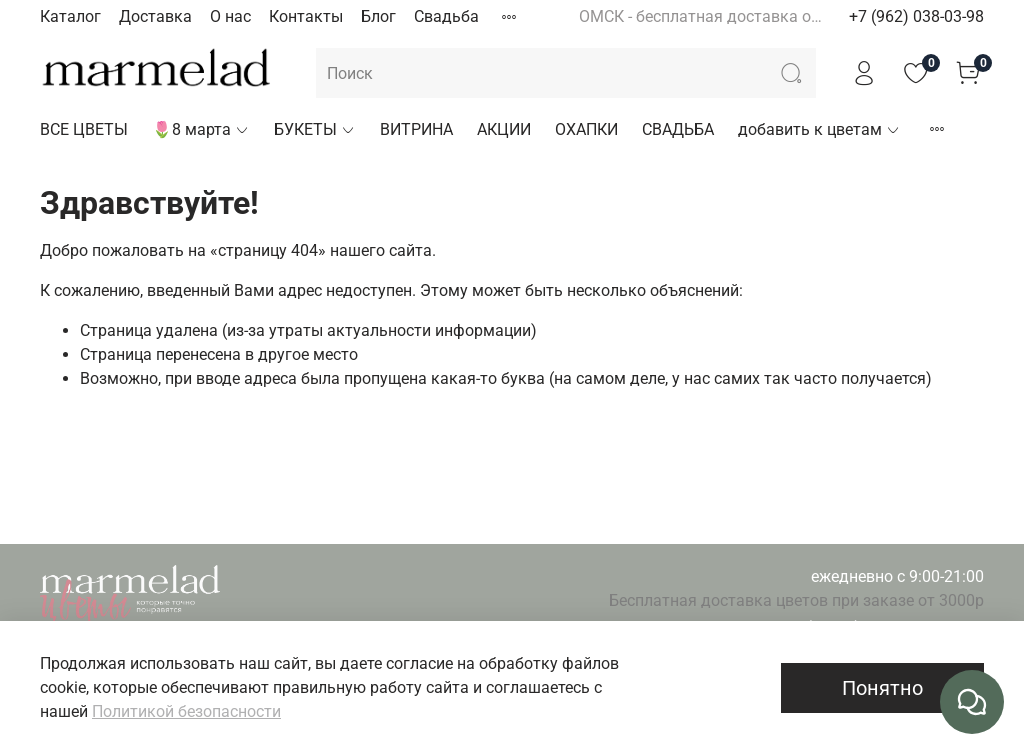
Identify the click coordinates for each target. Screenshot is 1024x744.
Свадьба (446, 16)
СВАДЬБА (678, 129)
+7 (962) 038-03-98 (916, 16)
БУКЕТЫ (315, 129)
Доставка (155, 16)
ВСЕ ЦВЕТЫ (84, 129)
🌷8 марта (201, 129)
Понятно (882, 688)
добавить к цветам (819, 129)
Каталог (70, 16)
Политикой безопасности (186, 711)
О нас (230, 16)
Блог (378, 16)
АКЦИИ (504, 129)
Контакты (306, 16)
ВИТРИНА (416, 129)
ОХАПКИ (586, 129)
